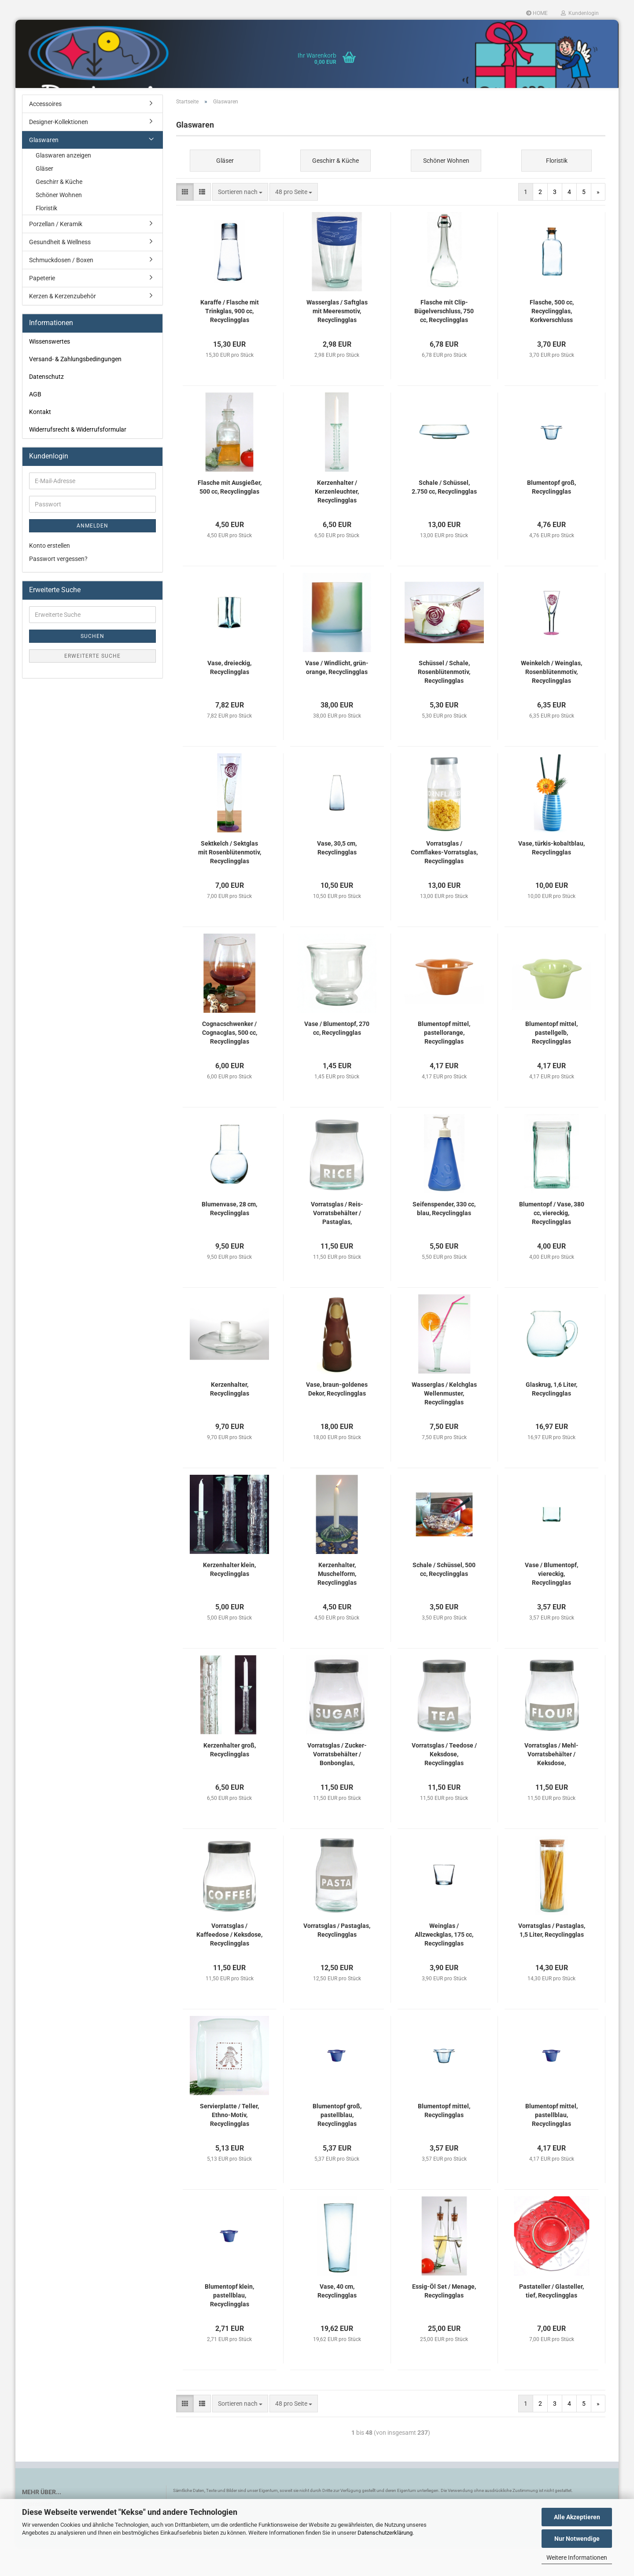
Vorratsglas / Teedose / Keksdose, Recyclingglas (444, 1782)
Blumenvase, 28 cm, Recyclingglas (229, 1237)
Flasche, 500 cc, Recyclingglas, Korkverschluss (552, 339)
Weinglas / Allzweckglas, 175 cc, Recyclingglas (444, 1963)
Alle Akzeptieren (577, 2517)
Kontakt (40, 440)
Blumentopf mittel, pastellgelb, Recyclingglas (551, 1061)
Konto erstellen (49, 574)
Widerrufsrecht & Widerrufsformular (77, 458)
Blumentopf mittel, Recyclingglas (444, 2139)
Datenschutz (46, 405)
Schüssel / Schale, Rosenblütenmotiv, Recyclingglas (444, 700)
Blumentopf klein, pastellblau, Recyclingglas (229, 2324)
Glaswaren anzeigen (63, 183)
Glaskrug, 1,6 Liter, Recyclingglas (551, 1417)
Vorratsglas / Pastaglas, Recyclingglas (336, 1959)
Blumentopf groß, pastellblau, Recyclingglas (337, 2143)
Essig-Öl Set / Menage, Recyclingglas (444, 2319)
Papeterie (42, 306)
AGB (35, 422)
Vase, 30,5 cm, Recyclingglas (337, 876)
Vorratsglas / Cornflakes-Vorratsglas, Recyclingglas (444, 880)
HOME (537, 13)
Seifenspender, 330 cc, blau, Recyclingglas (444, 1237)
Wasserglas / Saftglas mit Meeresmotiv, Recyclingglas (337, 339)
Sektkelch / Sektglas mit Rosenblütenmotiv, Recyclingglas (229, 880)
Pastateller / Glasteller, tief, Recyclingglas (551, 2319)
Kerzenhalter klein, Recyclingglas (229, 1598)
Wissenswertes (49, 370)
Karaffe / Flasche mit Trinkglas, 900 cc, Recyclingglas (229, 339)
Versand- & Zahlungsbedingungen (75, 387)
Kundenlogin (580, 13)
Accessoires (45, 132)
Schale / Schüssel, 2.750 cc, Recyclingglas (444, 516)
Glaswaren (44, 168)
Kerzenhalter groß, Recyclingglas (229, 1778)
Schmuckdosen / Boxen (61, 288)
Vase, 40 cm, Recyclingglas (337, 2319)
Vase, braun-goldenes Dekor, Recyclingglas (337, 1417)
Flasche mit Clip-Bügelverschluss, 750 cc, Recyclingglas (444, 339)
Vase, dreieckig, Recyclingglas (229, 696)
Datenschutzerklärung (385, 2532)
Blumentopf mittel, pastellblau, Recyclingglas (551, 2143)
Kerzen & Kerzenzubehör (62, 324)
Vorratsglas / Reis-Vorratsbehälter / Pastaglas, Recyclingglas (337, 1242)
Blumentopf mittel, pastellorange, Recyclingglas (444, 1061)
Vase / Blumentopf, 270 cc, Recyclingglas (336, 1057)
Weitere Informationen (576, 2557)
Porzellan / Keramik (55, 252)
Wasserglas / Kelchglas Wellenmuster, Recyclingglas (444, 1422)
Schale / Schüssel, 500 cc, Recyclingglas (444, 1598)
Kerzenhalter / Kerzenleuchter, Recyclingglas (337, 520)
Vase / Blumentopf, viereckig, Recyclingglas (551, 1602)
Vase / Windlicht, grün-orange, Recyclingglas (337, 696)
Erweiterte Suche (92, 685)
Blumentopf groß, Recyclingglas (551, 516)
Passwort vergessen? (58, 587)
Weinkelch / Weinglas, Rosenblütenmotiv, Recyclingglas (551, 700)
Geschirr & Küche (59, 210)
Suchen (92, 665)
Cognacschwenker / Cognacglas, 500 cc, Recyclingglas (229, 1061)
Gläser (44, 197)
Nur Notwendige (577, 2538)
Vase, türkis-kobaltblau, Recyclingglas (551, 876)
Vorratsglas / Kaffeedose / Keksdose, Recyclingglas (229, 1963)
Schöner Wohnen (59, 223)
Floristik (46, 236)
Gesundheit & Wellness (60, 270)
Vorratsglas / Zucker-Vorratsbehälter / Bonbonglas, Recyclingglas (337, 1783)
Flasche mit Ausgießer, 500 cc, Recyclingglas (230, 516)
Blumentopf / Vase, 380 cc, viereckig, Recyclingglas (551, 1241)
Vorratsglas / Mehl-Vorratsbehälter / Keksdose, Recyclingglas (551, 1783)
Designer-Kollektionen (58, 150)
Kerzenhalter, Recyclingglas (229, 1417)
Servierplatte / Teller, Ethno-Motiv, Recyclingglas (229, 2143)
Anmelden (92, 554)
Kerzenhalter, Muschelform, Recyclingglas (337, 1602)
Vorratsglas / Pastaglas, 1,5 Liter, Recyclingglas (551, 1959)
